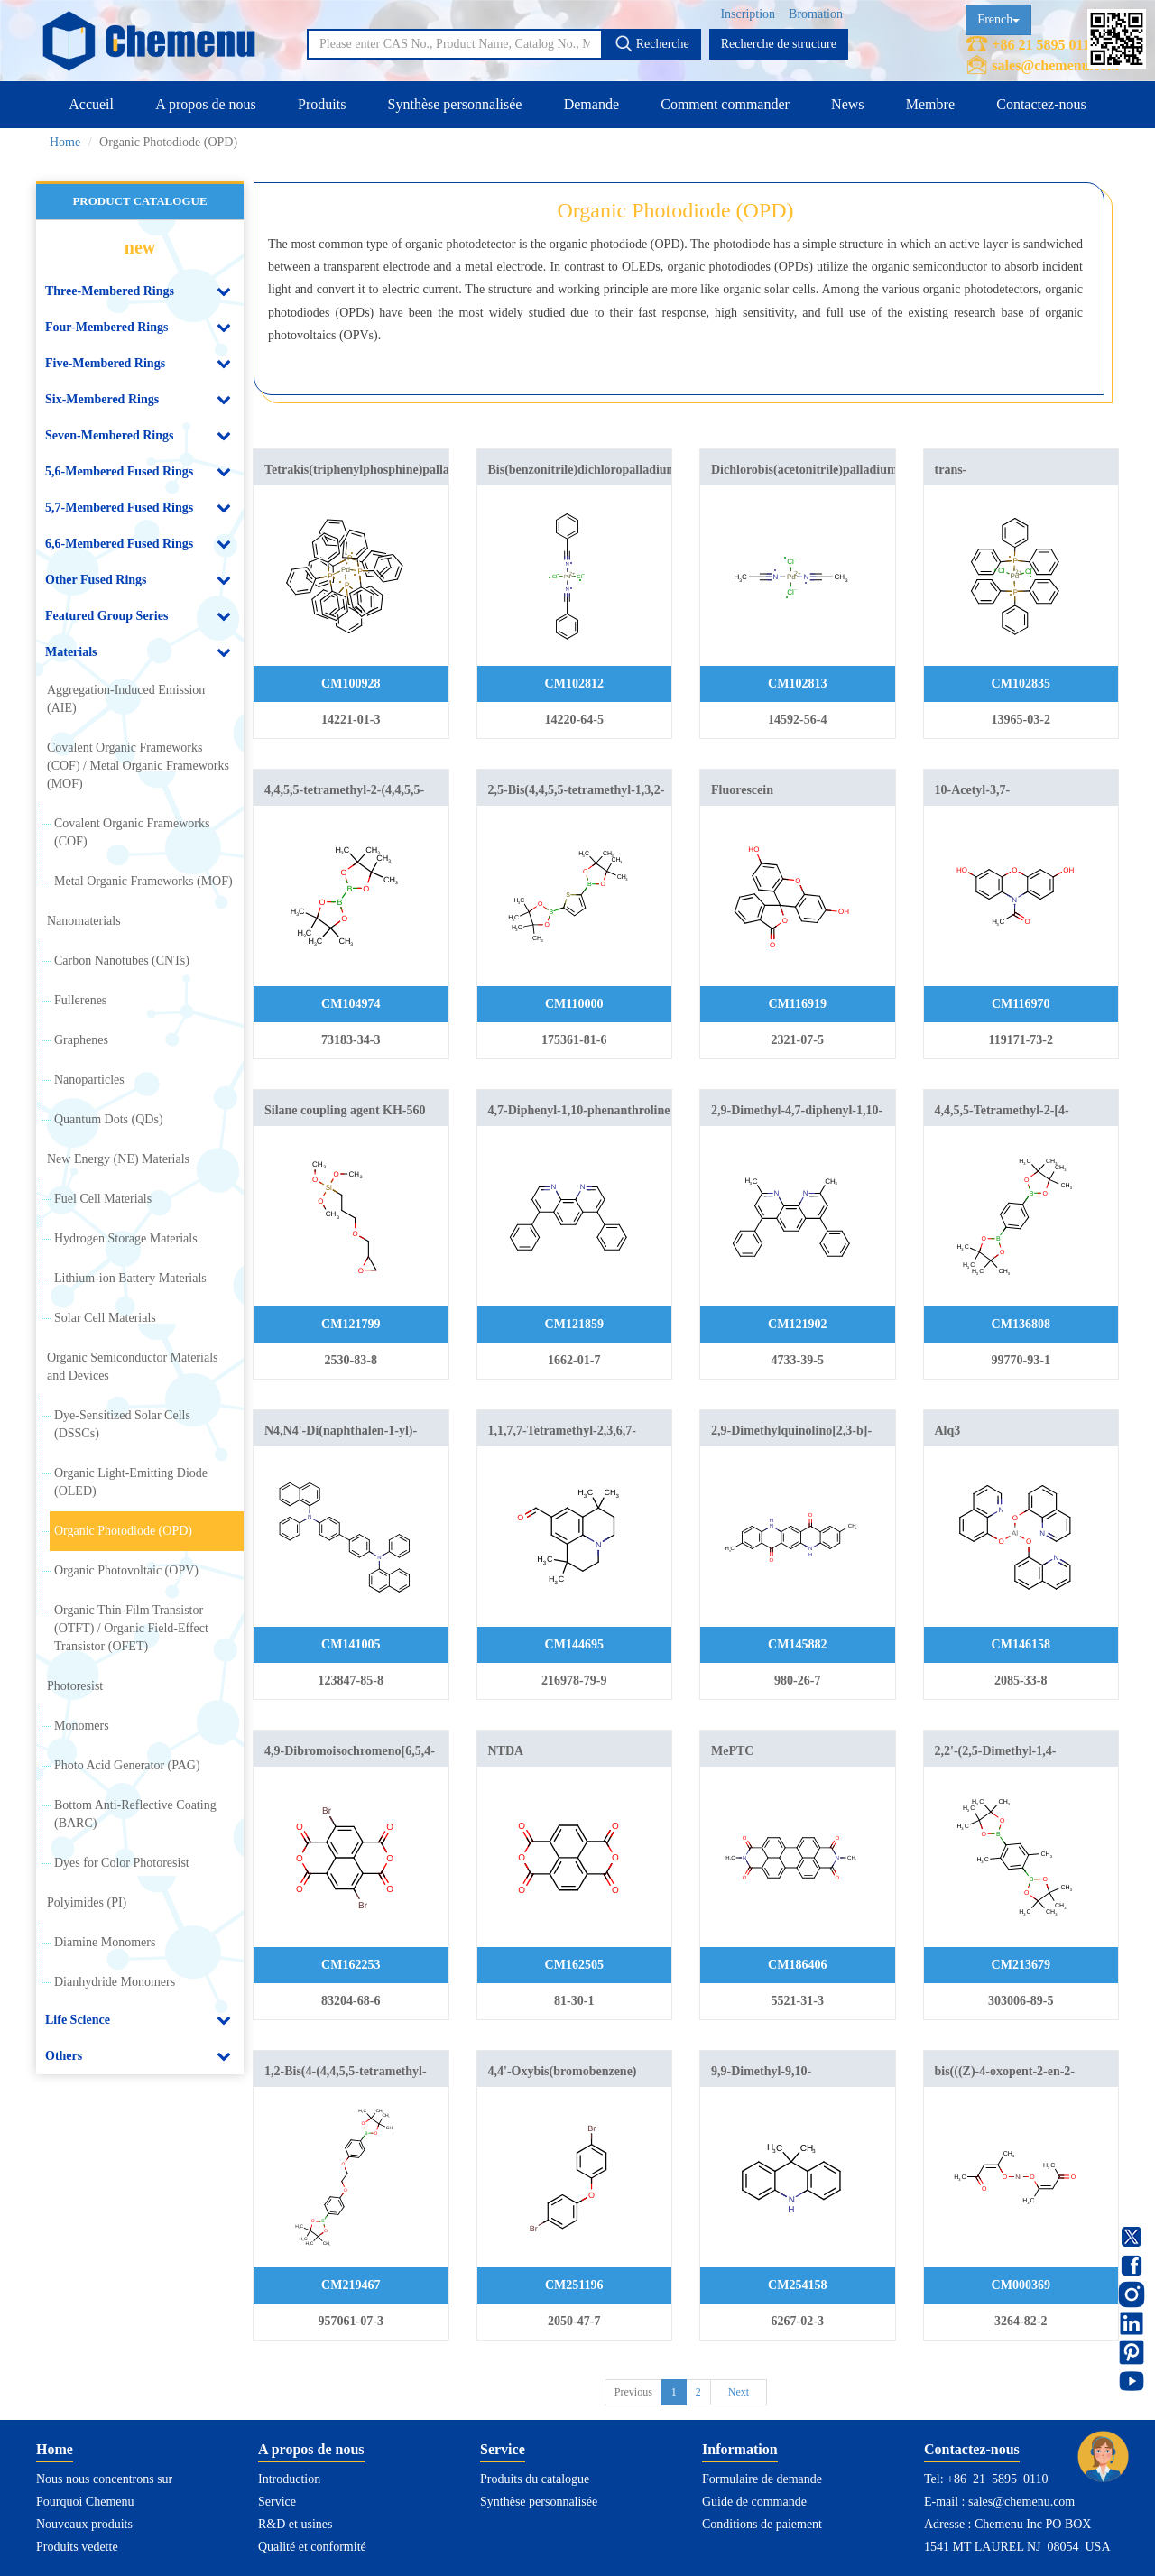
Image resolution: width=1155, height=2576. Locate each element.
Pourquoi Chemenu (85, 2501)
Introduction (289, 2479)
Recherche (651, 43)
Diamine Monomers (104, 1942)
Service (277, 2501)
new (140, 247)
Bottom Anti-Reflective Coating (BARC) (135, 1814)
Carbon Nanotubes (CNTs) (121, 960)
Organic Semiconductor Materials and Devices (132, 1366)
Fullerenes (80, 1000)
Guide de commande (754, 2501)
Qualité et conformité (312, 2546)
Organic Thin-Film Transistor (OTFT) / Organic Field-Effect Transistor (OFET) (131, 1628)
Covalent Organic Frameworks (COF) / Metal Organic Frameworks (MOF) (138, 765)
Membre (930, 104)
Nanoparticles (89, 1079)
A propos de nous (205, 104)
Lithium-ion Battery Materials (130, 1278)
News (847, 104)
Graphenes (81, 1040)
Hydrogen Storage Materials (126, 1238)
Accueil (91, 104)
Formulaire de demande (762, 2479)
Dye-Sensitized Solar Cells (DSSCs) (122, 1424)
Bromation (816, 14)
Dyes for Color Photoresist (121, 1863)
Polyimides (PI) (86, 1902)
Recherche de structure (778, 44)
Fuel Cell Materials (103, 1198)
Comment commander (725, 104)
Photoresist (75, 1686)
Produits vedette (77, 2546)
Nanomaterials (84, 921)
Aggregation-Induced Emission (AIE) (126, 699)
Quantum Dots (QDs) (108, 1119)
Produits (322, 104)
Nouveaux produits (84, 2524)
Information (740, 2449)
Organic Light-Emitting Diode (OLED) (131, 1482)
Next (738, 2392)
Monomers (81, 1725)
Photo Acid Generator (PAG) (127, 1765)
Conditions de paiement (762, 2524)
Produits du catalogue (534, 2479)
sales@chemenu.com (1055, 65)
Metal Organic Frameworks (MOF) (143, 881)
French (998, 19)
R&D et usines (295, 2524)
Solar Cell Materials (105, 1318)
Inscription (747, 14)
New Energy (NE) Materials (118, 1159)
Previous (633, 2392)
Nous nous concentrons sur (104, 2479)
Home (65, 142)
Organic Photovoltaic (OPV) (126, 1570)
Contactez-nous (1041, 104)
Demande (591, 104)
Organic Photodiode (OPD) (123, 1530)
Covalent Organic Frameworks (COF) (131, 832)
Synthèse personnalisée (455, 104)
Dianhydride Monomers (114, 1982)
